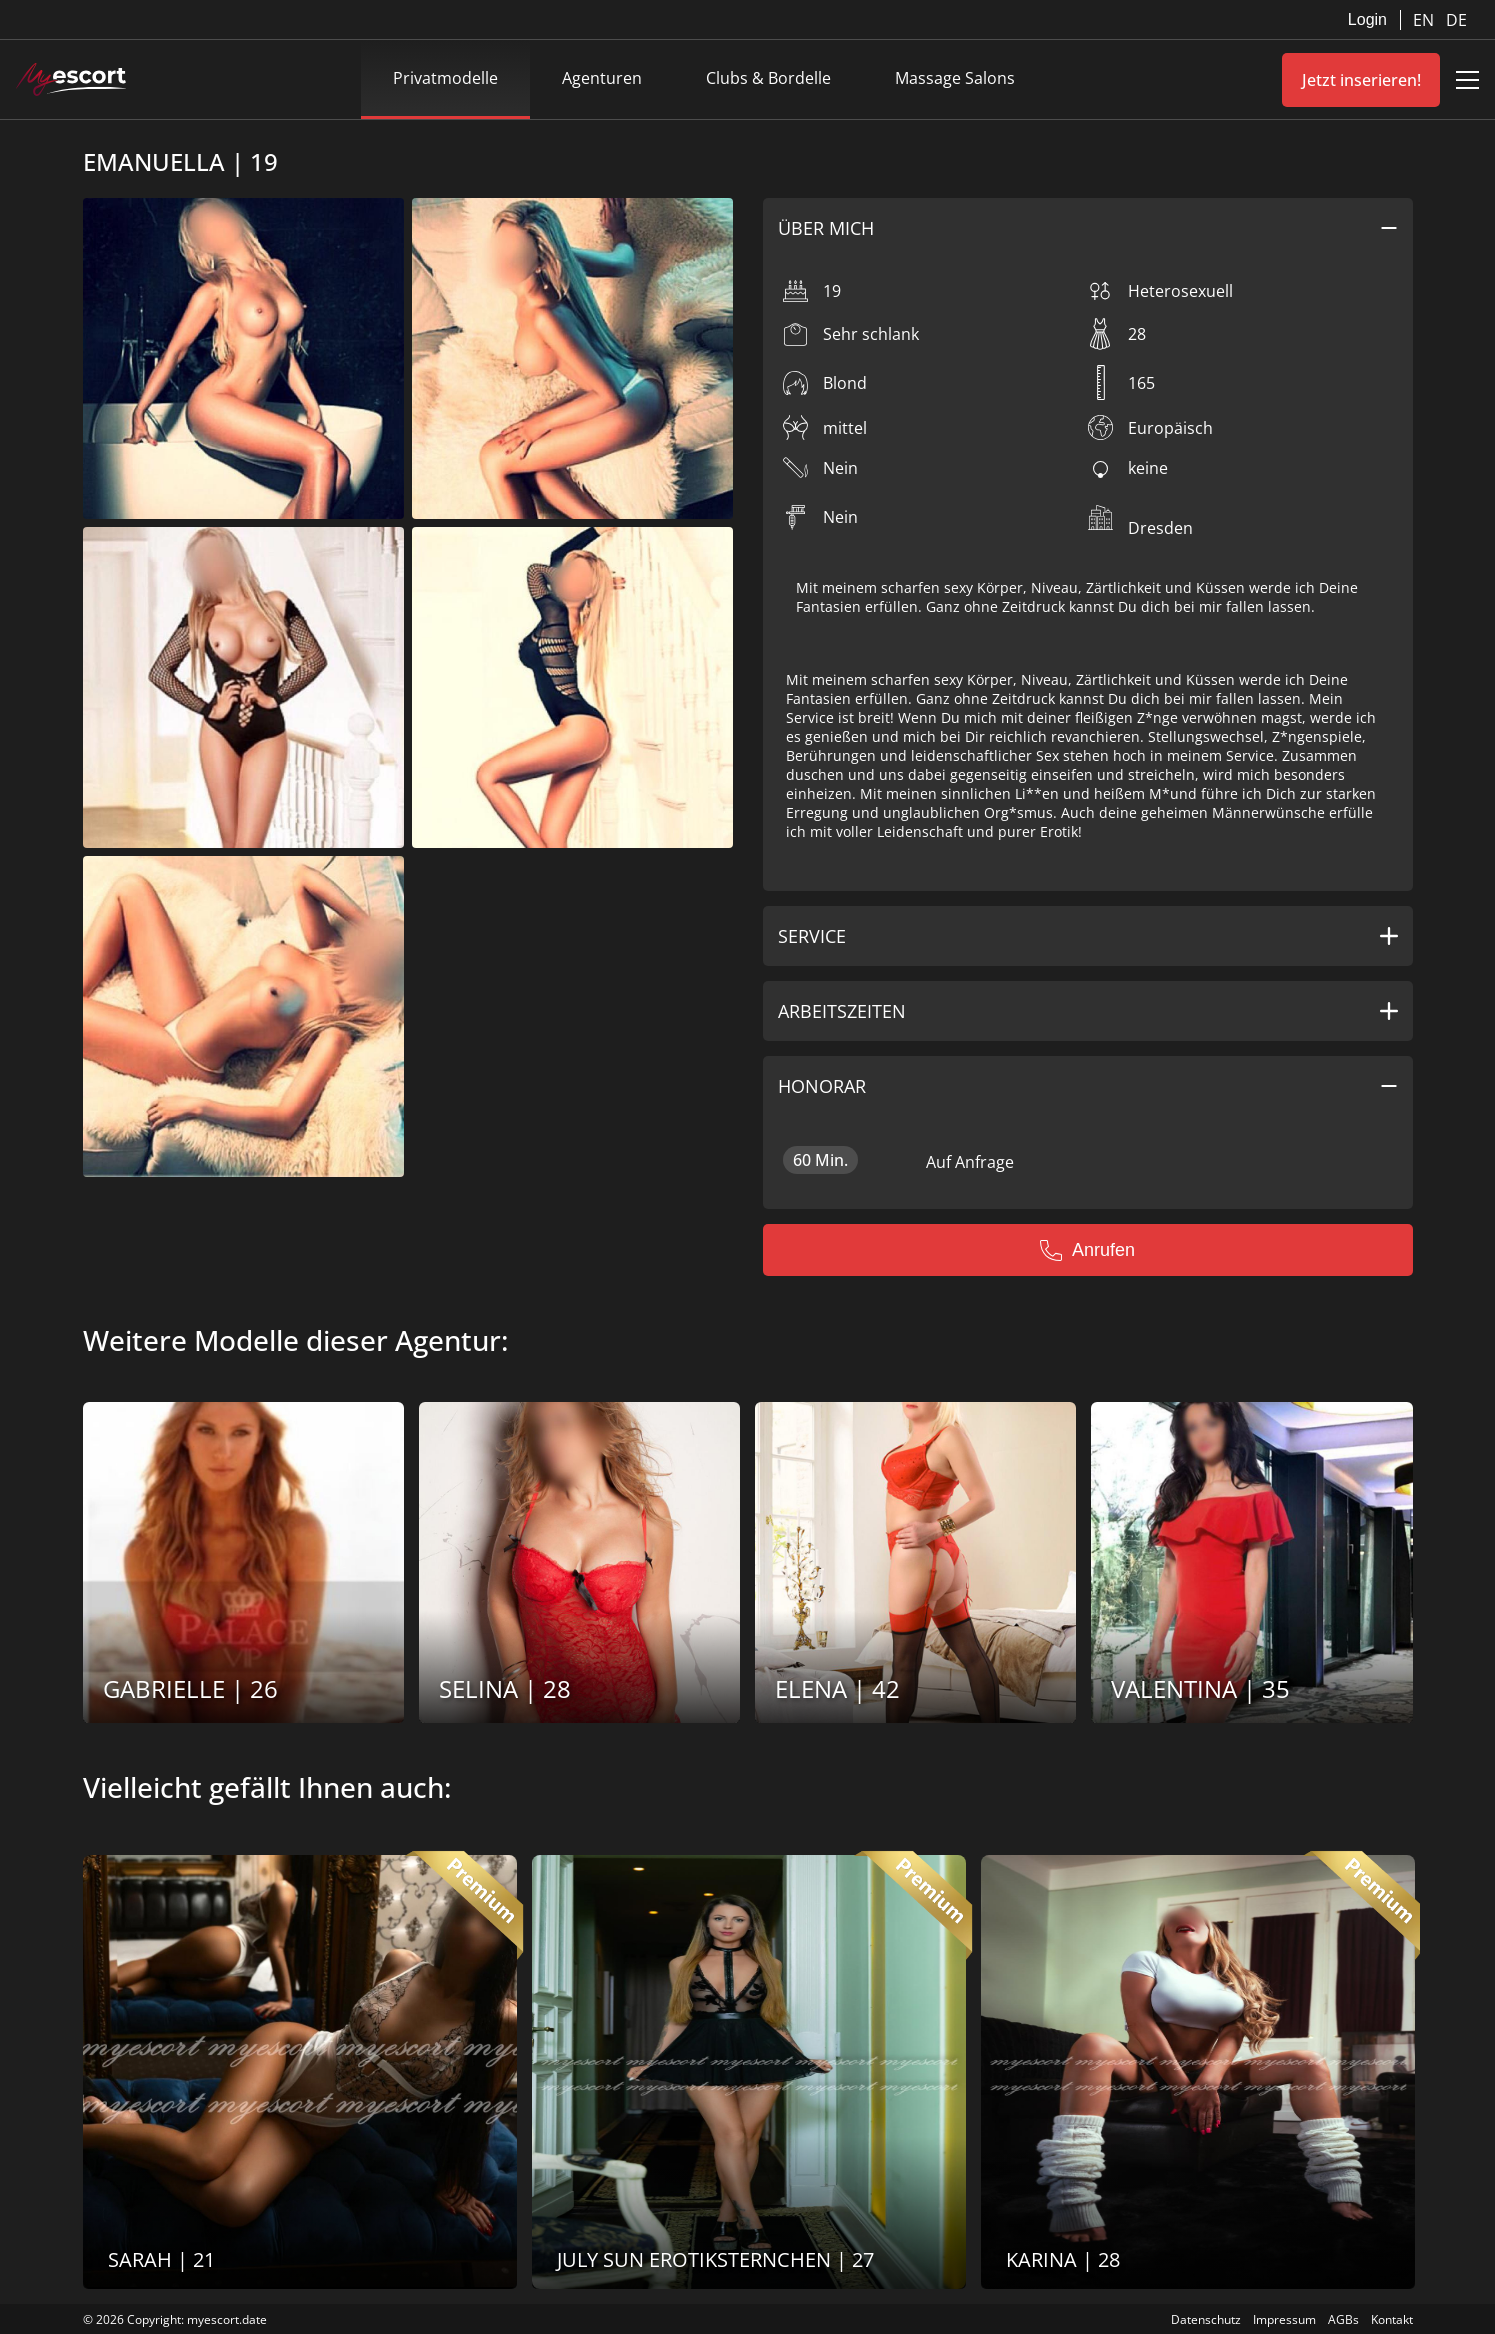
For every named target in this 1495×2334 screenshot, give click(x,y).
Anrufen (1087, 1250)
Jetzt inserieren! (1361, 80)
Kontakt (1392, 2319)
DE (1456, 20)
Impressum (1284, 2319)
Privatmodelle (445, 78)
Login (1367, 19)
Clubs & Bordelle (768, 78)
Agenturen (602, 78)
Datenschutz (1206, 2319)
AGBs (1343, 2319)
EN (1425, 20)
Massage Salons (955, 78)
